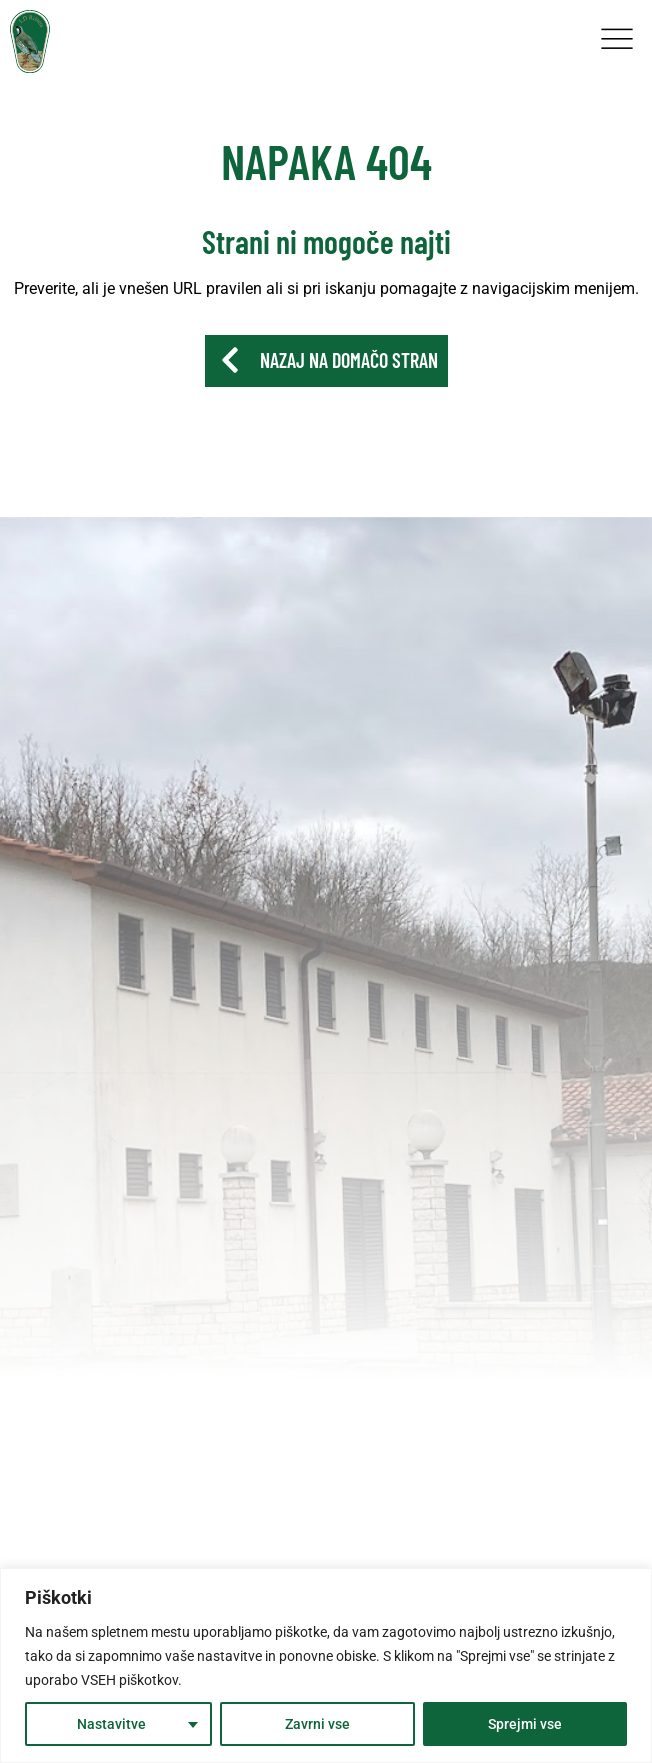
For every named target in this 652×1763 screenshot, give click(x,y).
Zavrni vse (317, 1724)
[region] (326, 1665)
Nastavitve (111, 1724)
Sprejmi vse (525, 1724)
